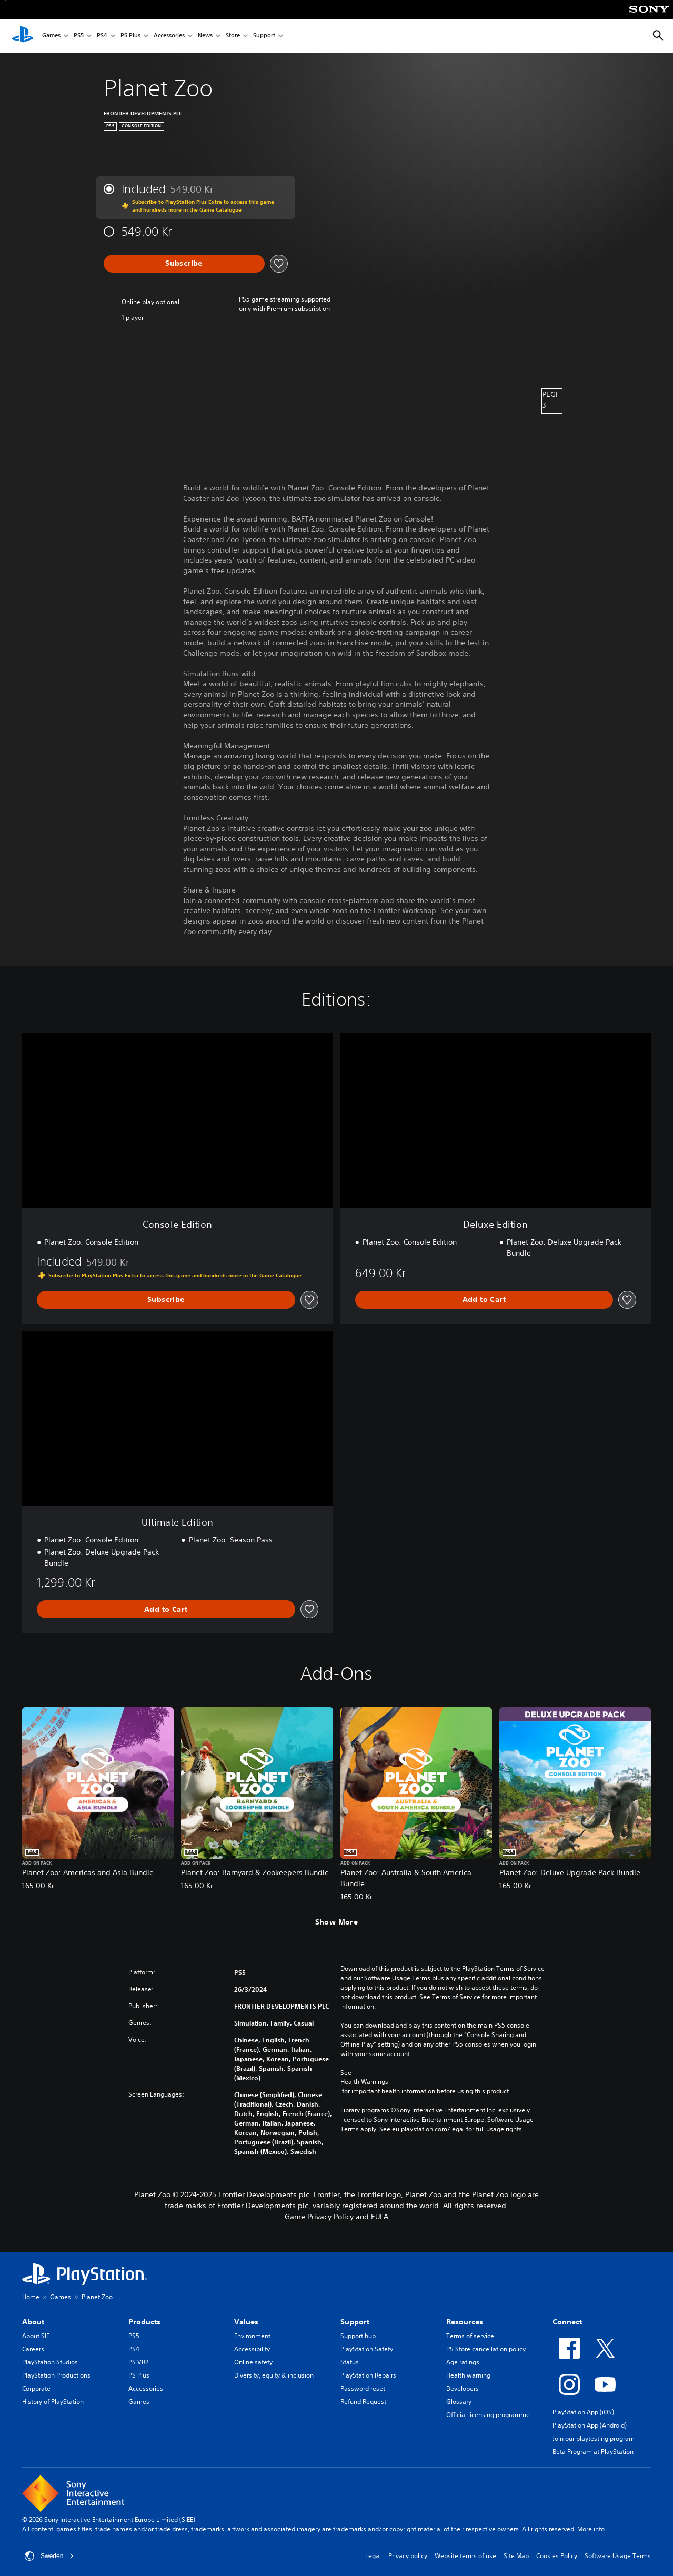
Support (264, 36)
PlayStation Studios (50, 2362)
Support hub (358, 2335)
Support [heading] (354, 2322)
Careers (33, 2348)
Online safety (253, 2362)
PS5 (79, 36)
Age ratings (462, 2362)
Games (51, 36)
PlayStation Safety (366, 2348)
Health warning (468, 2375)
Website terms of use (465, 2555)
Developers (462, 2388)
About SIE (35, 2335)
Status (349, 2362)
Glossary (458, 2401)
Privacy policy (407, 2555)
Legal (373, 2555)
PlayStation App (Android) (590, 2425)
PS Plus (130, 36)
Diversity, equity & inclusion (274, 2375)
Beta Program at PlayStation (593, 2451)
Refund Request (363, 2401)
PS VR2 (138, 2362)
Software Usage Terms (618, 2555)
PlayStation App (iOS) (583, 2412)
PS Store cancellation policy (486, 2348)
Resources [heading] (464, 2322)
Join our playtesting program (594, 2438)
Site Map (516, 2555)
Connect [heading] (567, 2322)
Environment (252, 2335)
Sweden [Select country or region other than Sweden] (49, 2556)
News (205, 36)
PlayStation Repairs (368, 2375)
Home (30, 2296)
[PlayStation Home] (22, 36)
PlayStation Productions (56, 2375)
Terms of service (470, 2335)
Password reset (362, 2388)
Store (233, 36)
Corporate (36, 2388)
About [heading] (33, 2322)
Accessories (169, 36)
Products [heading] (144, 2322)
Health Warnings (364, 2082)
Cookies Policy (556, 2555)
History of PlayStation (53, 2401)
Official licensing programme (488, 2414)
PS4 (102, 36)
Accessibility (252, 2348)
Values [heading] (246, 2322)
